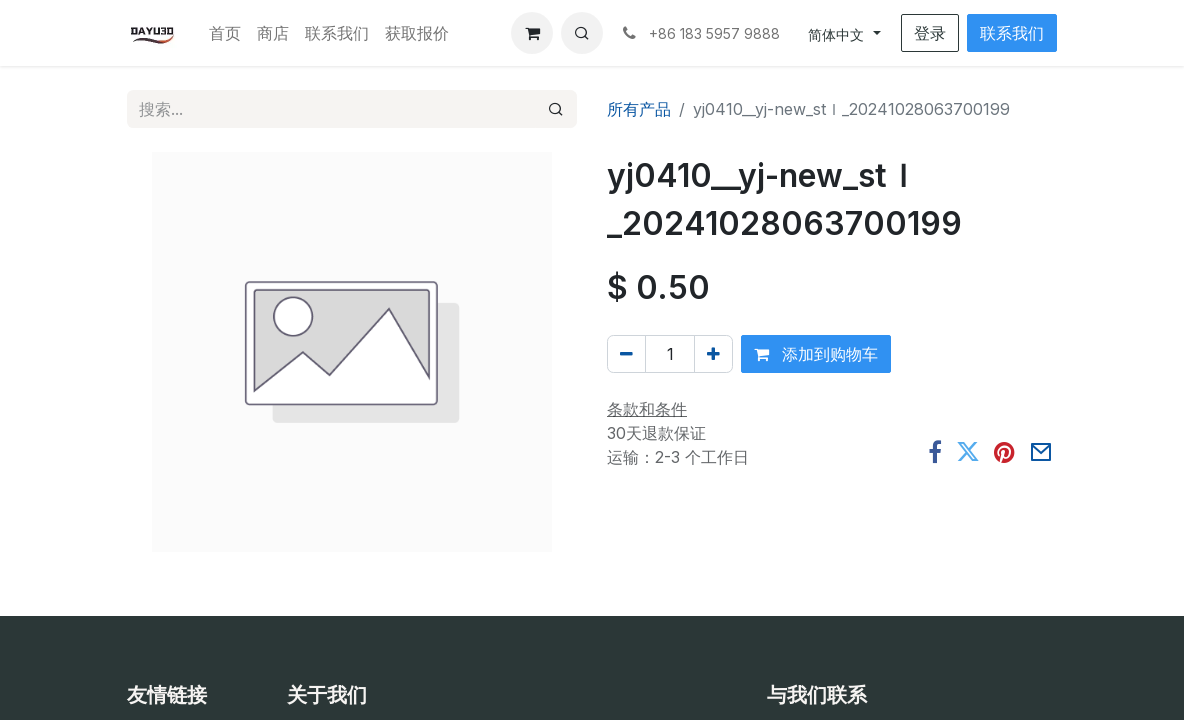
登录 (930, 33)
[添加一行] (713, 354)
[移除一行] (626, 354)
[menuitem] (225, 33)
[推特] (968, 453)
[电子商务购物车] (532, 33)
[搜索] (556, 109)
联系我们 (1012, 33)
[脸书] (935, 453)
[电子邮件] (1041, 453)
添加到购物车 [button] (816, 354)
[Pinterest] (1004, 453)
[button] (582, 33)
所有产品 (639, 109)
